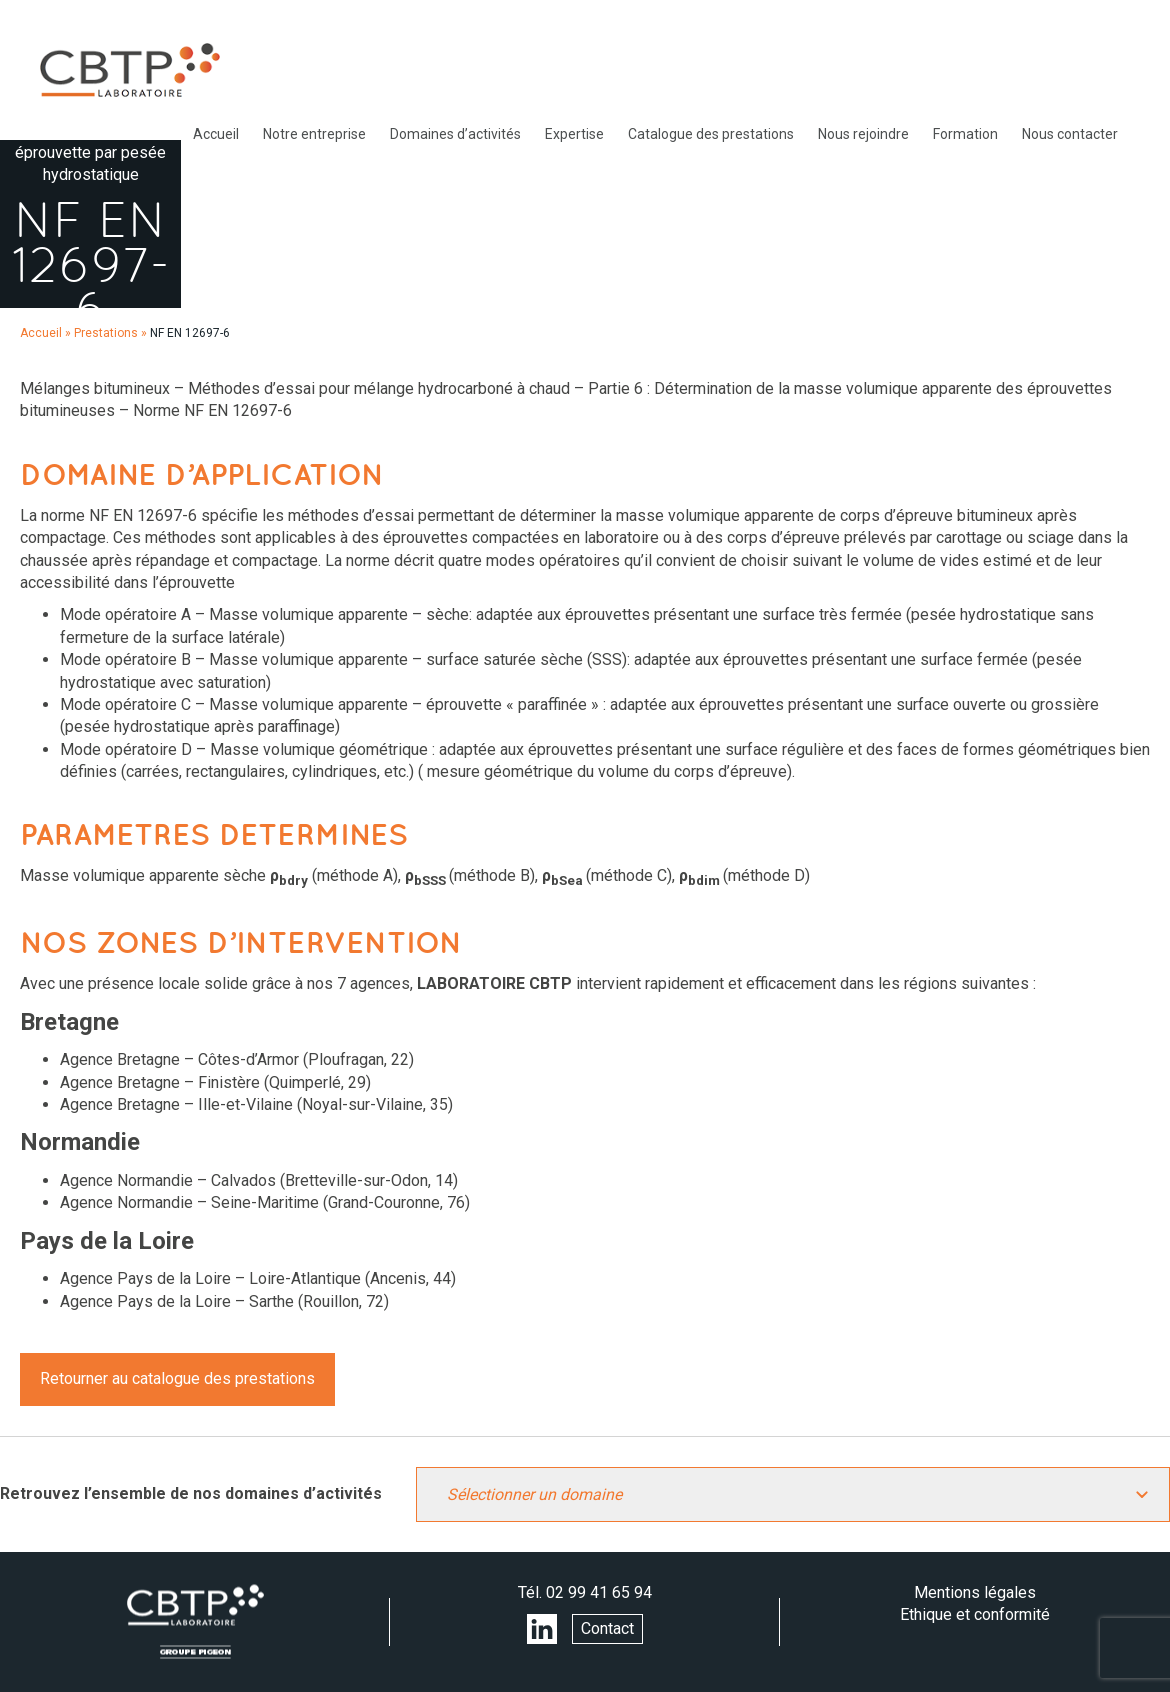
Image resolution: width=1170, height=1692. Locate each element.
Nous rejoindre (863, 134)
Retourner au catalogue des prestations (177, 1378)
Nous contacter (1070, 134)
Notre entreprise (314, 134)
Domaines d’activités (455, 134)
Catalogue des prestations (711, 134)
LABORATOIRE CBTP (130, 70)
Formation (965, 134)
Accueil (216, 134)
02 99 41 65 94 (599, 1592)
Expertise (574, 134)
